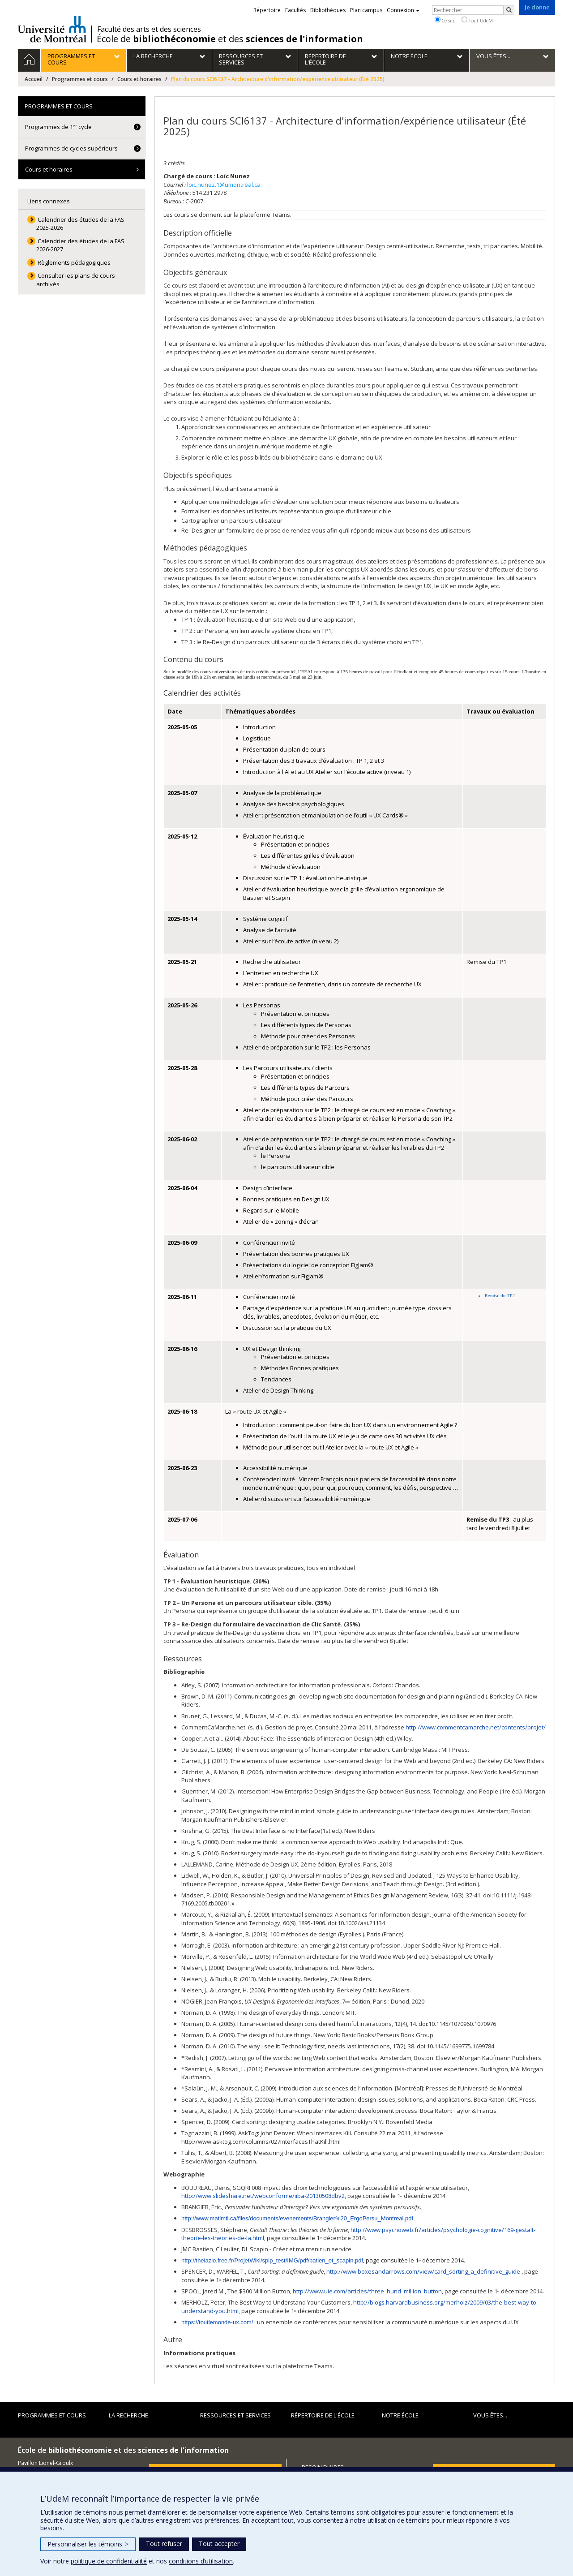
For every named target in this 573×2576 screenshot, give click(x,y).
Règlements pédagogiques (74, 262)
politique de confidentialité (109, 2561)
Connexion (403, 10)
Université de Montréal (52, 29)
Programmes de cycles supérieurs (71, 148)
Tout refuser (164, 2543)
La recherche (128, 2415)
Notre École (400, 2415)
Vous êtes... (490, 2415)
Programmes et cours (80, 79)
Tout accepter (219, 2543)
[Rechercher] (509, 10)
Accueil (34, 79)
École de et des (230, 38)
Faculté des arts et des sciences (149, 29)
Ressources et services (235, 2415)
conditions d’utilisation (201, 2561)
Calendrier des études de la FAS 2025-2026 (80, 223)
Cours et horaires (139, 79)
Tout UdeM (477, 20)
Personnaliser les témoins (87, 2544)
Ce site (445, 20)
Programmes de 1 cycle (58, 127)
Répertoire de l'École (323, 2415)
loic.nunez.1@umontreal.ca (224, 185)
